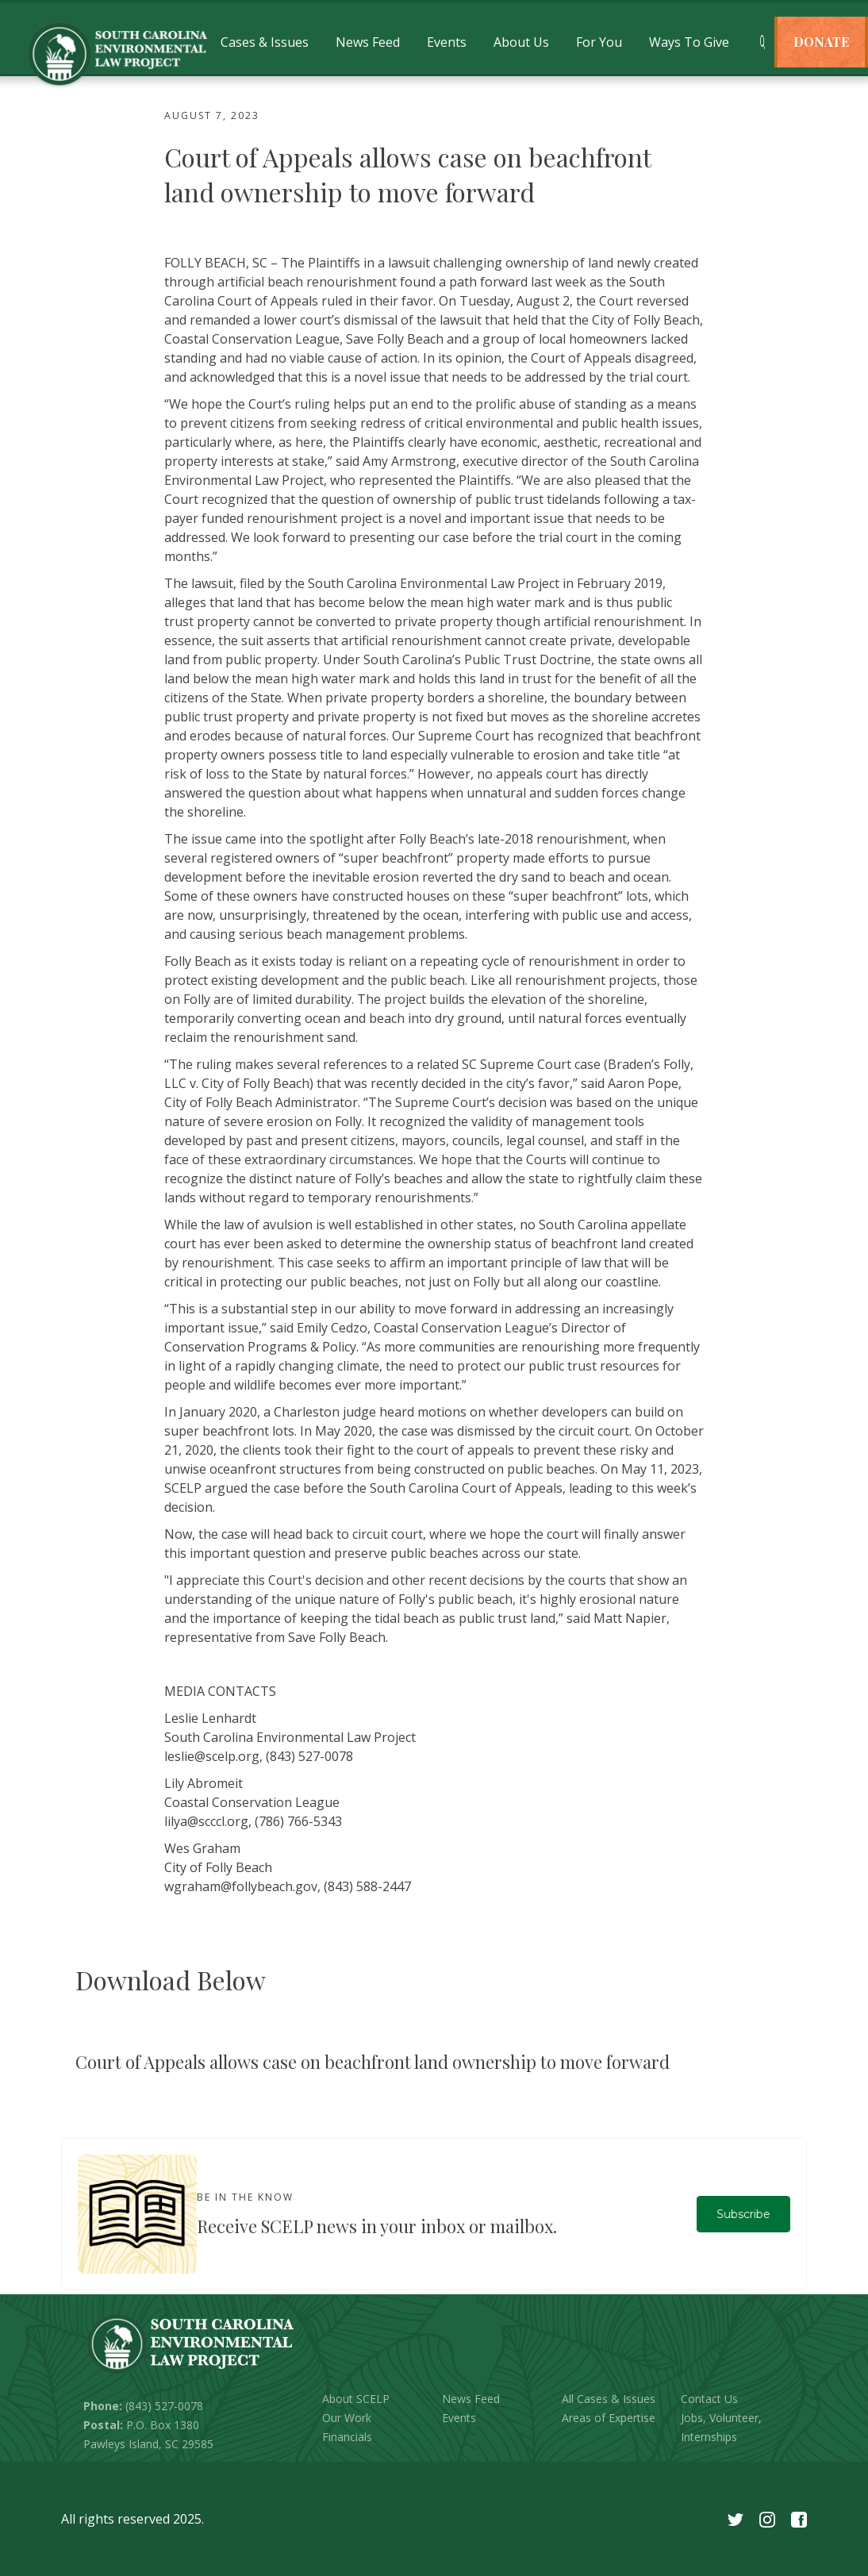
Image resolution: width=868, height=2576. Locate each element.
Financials (347, 2436)
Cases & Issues (265, 42)
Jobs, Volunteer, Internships (721, 2427)
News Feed (368, 42)
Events (447, 42)
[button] (264, 42)
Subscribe (743, 2213)
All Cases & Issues (608, 2398)
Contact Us (709, 2398)
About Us (521, 42)
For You (599, 42)
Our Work (346, 2417)
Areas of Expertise (608, 2417)
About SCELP (356, 2398)
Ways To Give (689, 42)
